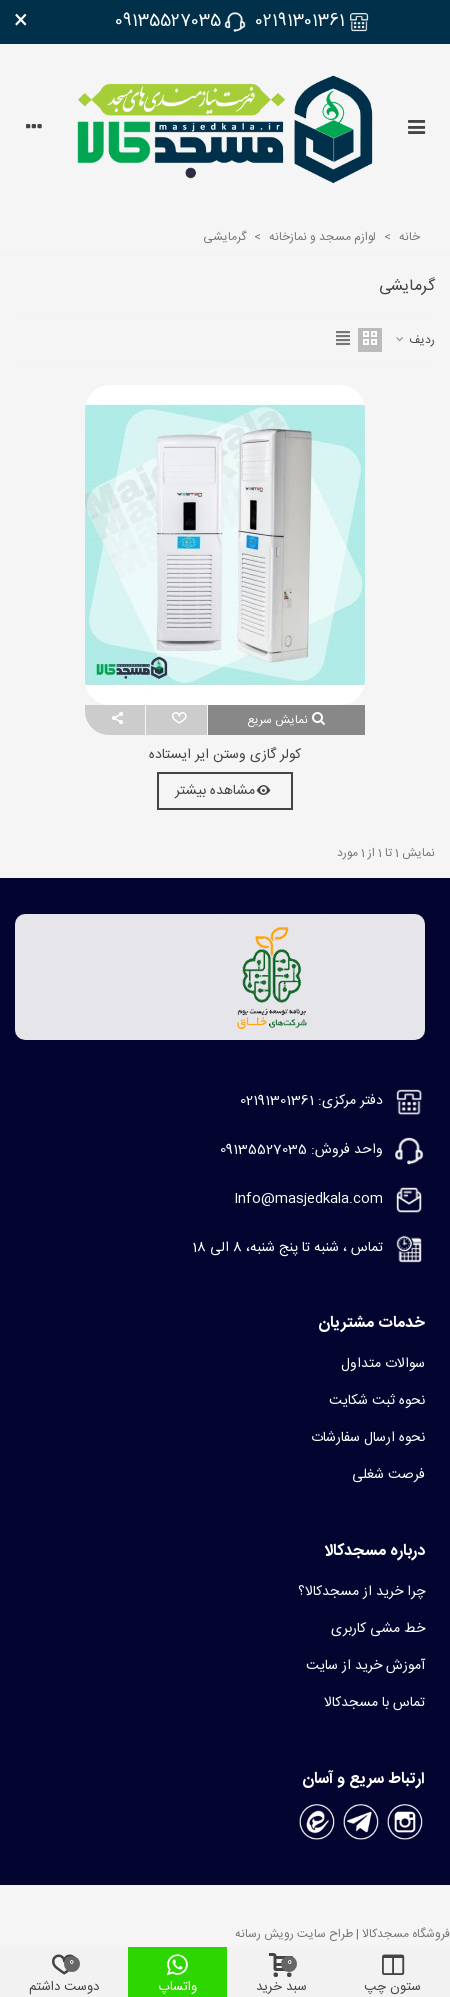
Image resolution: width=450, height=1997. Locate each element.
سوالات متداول (383, 1364)
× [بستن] (21, 22)
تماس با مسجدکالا (374, 1703)
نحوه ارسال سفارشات (368, 1438)
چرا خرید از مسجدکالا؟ (361, 1592)
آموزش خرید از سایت (365, 1666)
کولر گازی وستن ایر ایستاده (225, 755)
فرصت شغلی (388, 1475)
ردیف (414, 340)
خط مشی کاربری (378, 1629)
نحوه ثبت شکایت (377, 1401)
